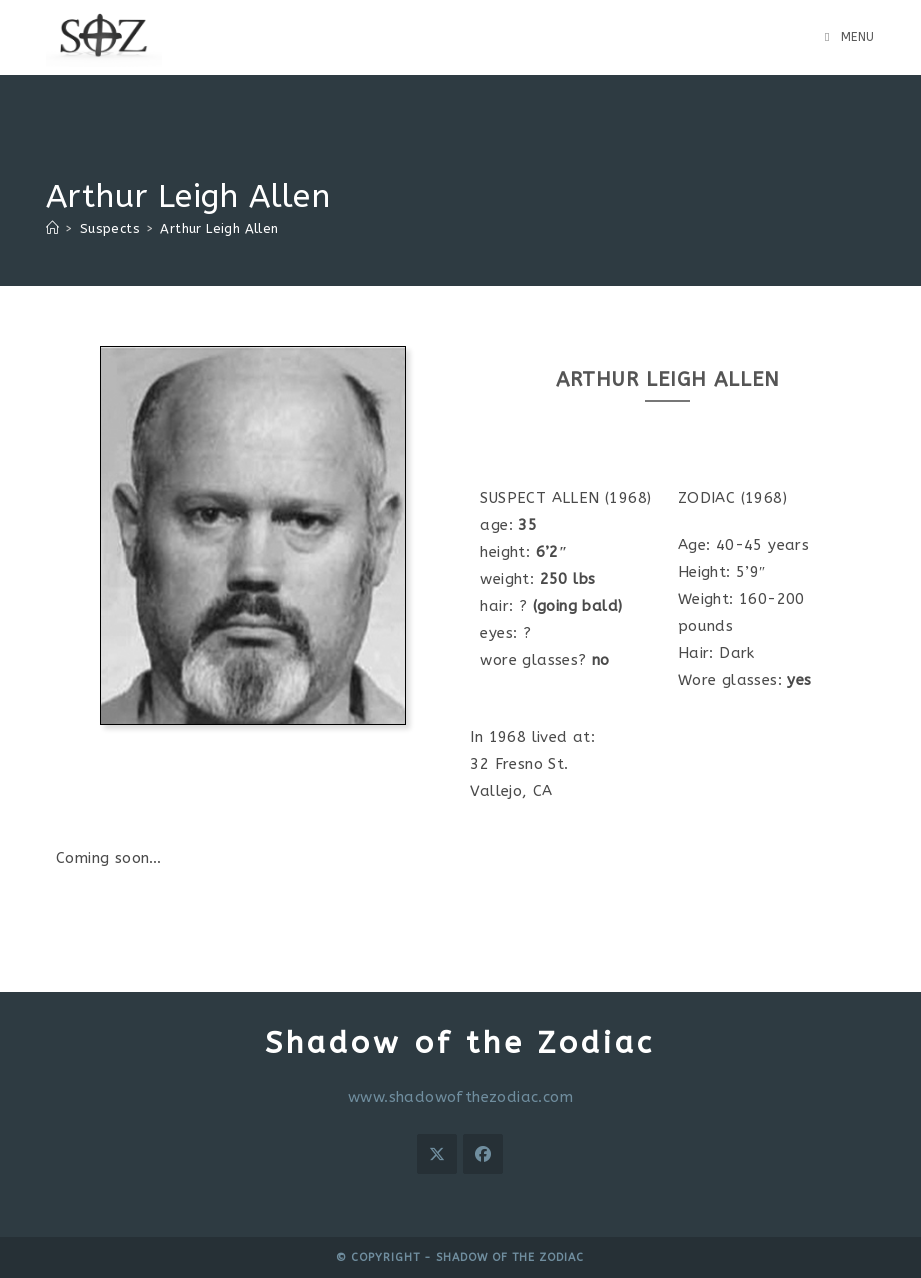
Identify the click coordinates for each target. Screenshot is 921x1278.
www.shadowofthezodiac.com (460, 1097)
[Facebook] (483, 1154)
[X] (437, 1154)
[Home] (52, 228)
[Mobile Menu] (850, 37)
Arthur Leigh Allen (219, 228)
